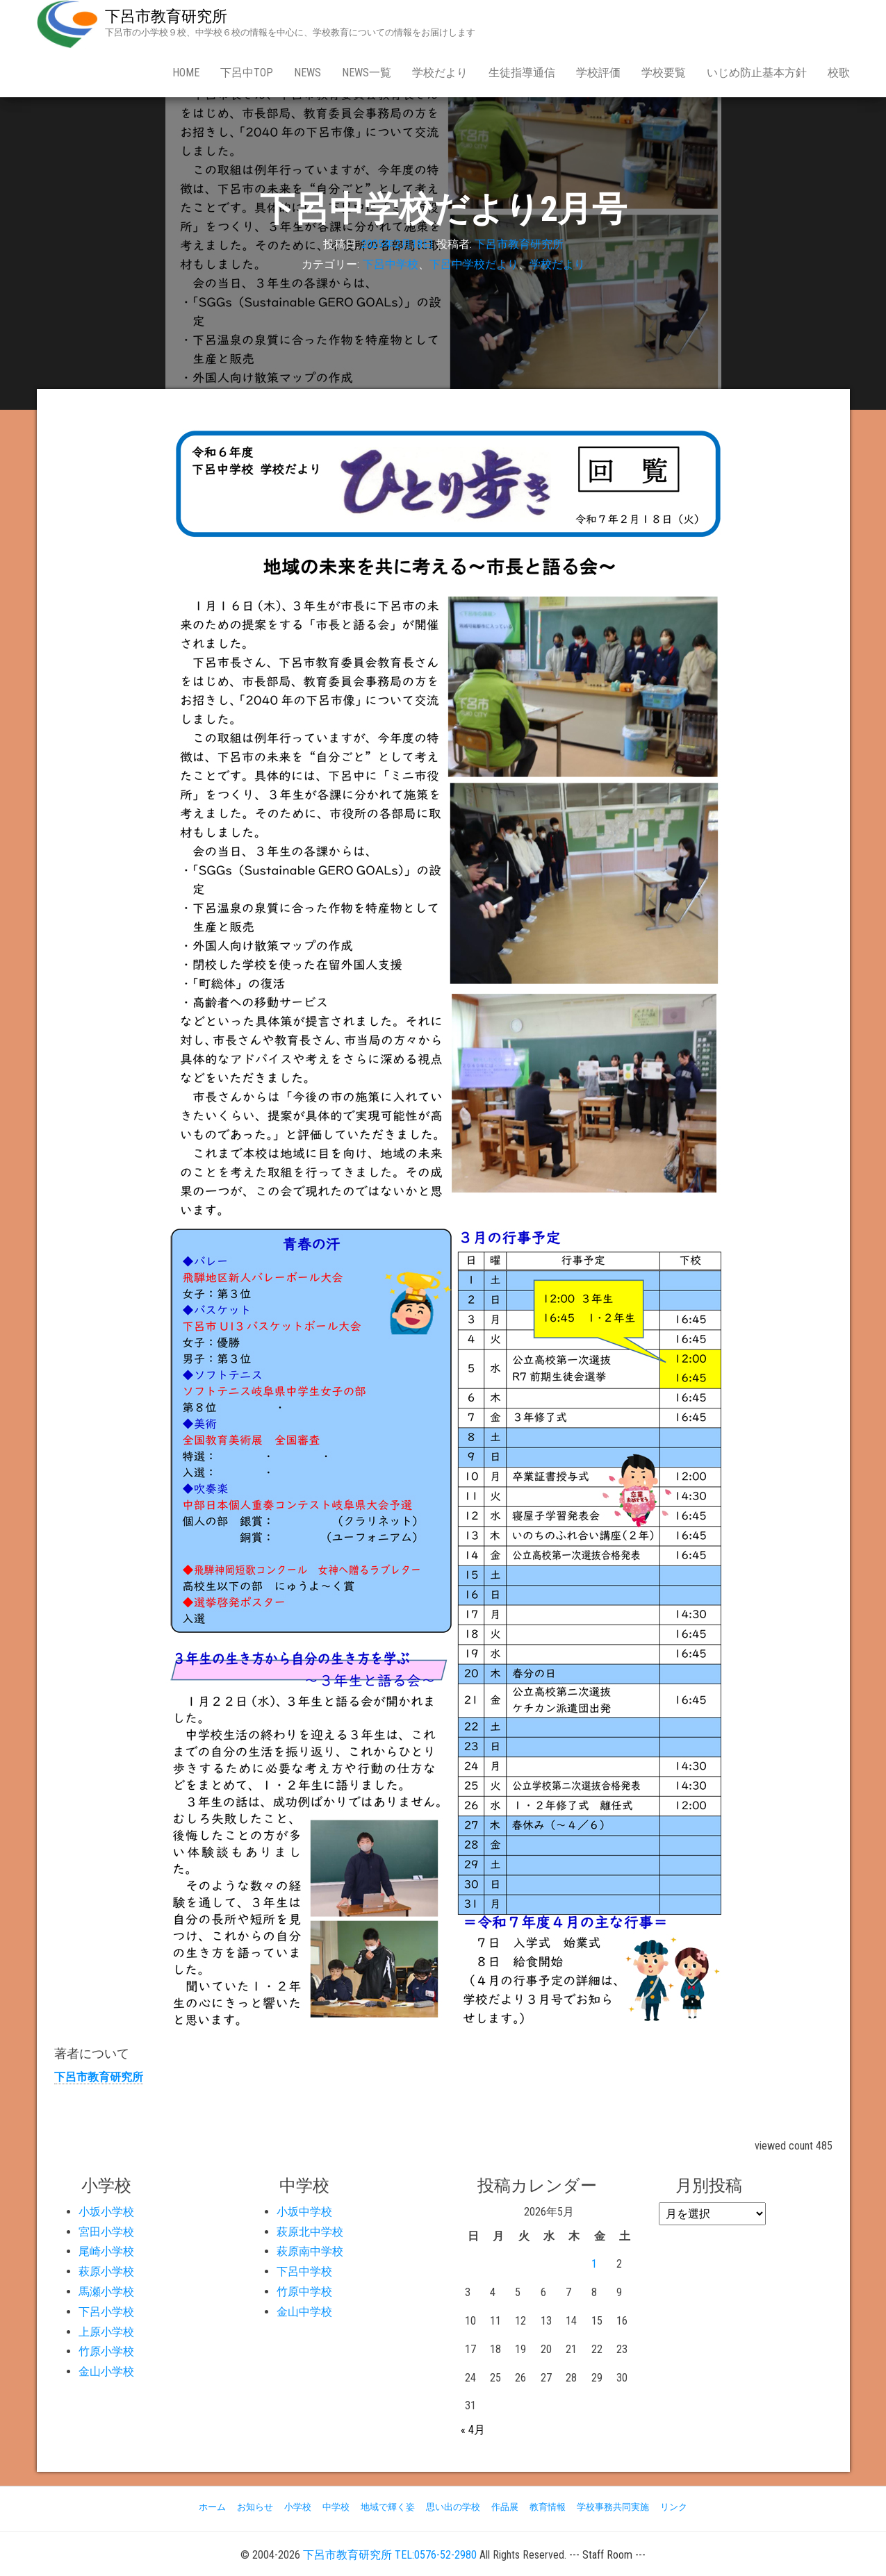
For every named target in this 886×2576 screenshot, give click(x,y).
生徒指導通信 (522, 72)
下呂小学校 (106, 2311)
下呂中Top (246, 72)
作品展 (504, 2507)
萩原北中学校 (310, 2231)
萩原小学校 (106, 2271)
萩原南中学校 (310, 2251)
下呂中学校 (390, 264)
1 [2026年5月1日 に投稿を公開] (594, 2263)
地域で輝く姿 (388, 2507)
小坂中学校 (304, 2211)
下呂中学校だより (473, 264)
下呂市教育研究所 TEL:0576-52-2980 (390, 2554)
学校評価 (598, 72)
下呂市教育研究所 (166, 16)
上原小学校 (106, 2331)
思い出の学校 (453, 2507)
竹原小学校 (106, 2351)
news (307, 72)
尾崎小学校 (106, 2251)
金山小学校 (106, 2371)
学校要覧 (663, 72)
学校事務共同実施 (613, 2507)
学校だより (440, 72)
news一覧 (366, 72)
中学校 (336, 2507)
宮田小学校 (106, 2231)
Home (185, 72)
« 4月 (473, 2429)
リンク (673, 2507)
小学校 (297, 2507)
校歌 (839, 72)
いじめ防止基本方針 (757, 72)
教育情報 (548, 2507)
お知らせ (255, 2507)
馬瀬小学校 (106, 2291)
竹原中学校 (304, 2291)
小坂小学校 (106, 2211)
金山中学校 (304, 2311)
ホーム (212, 2507)
